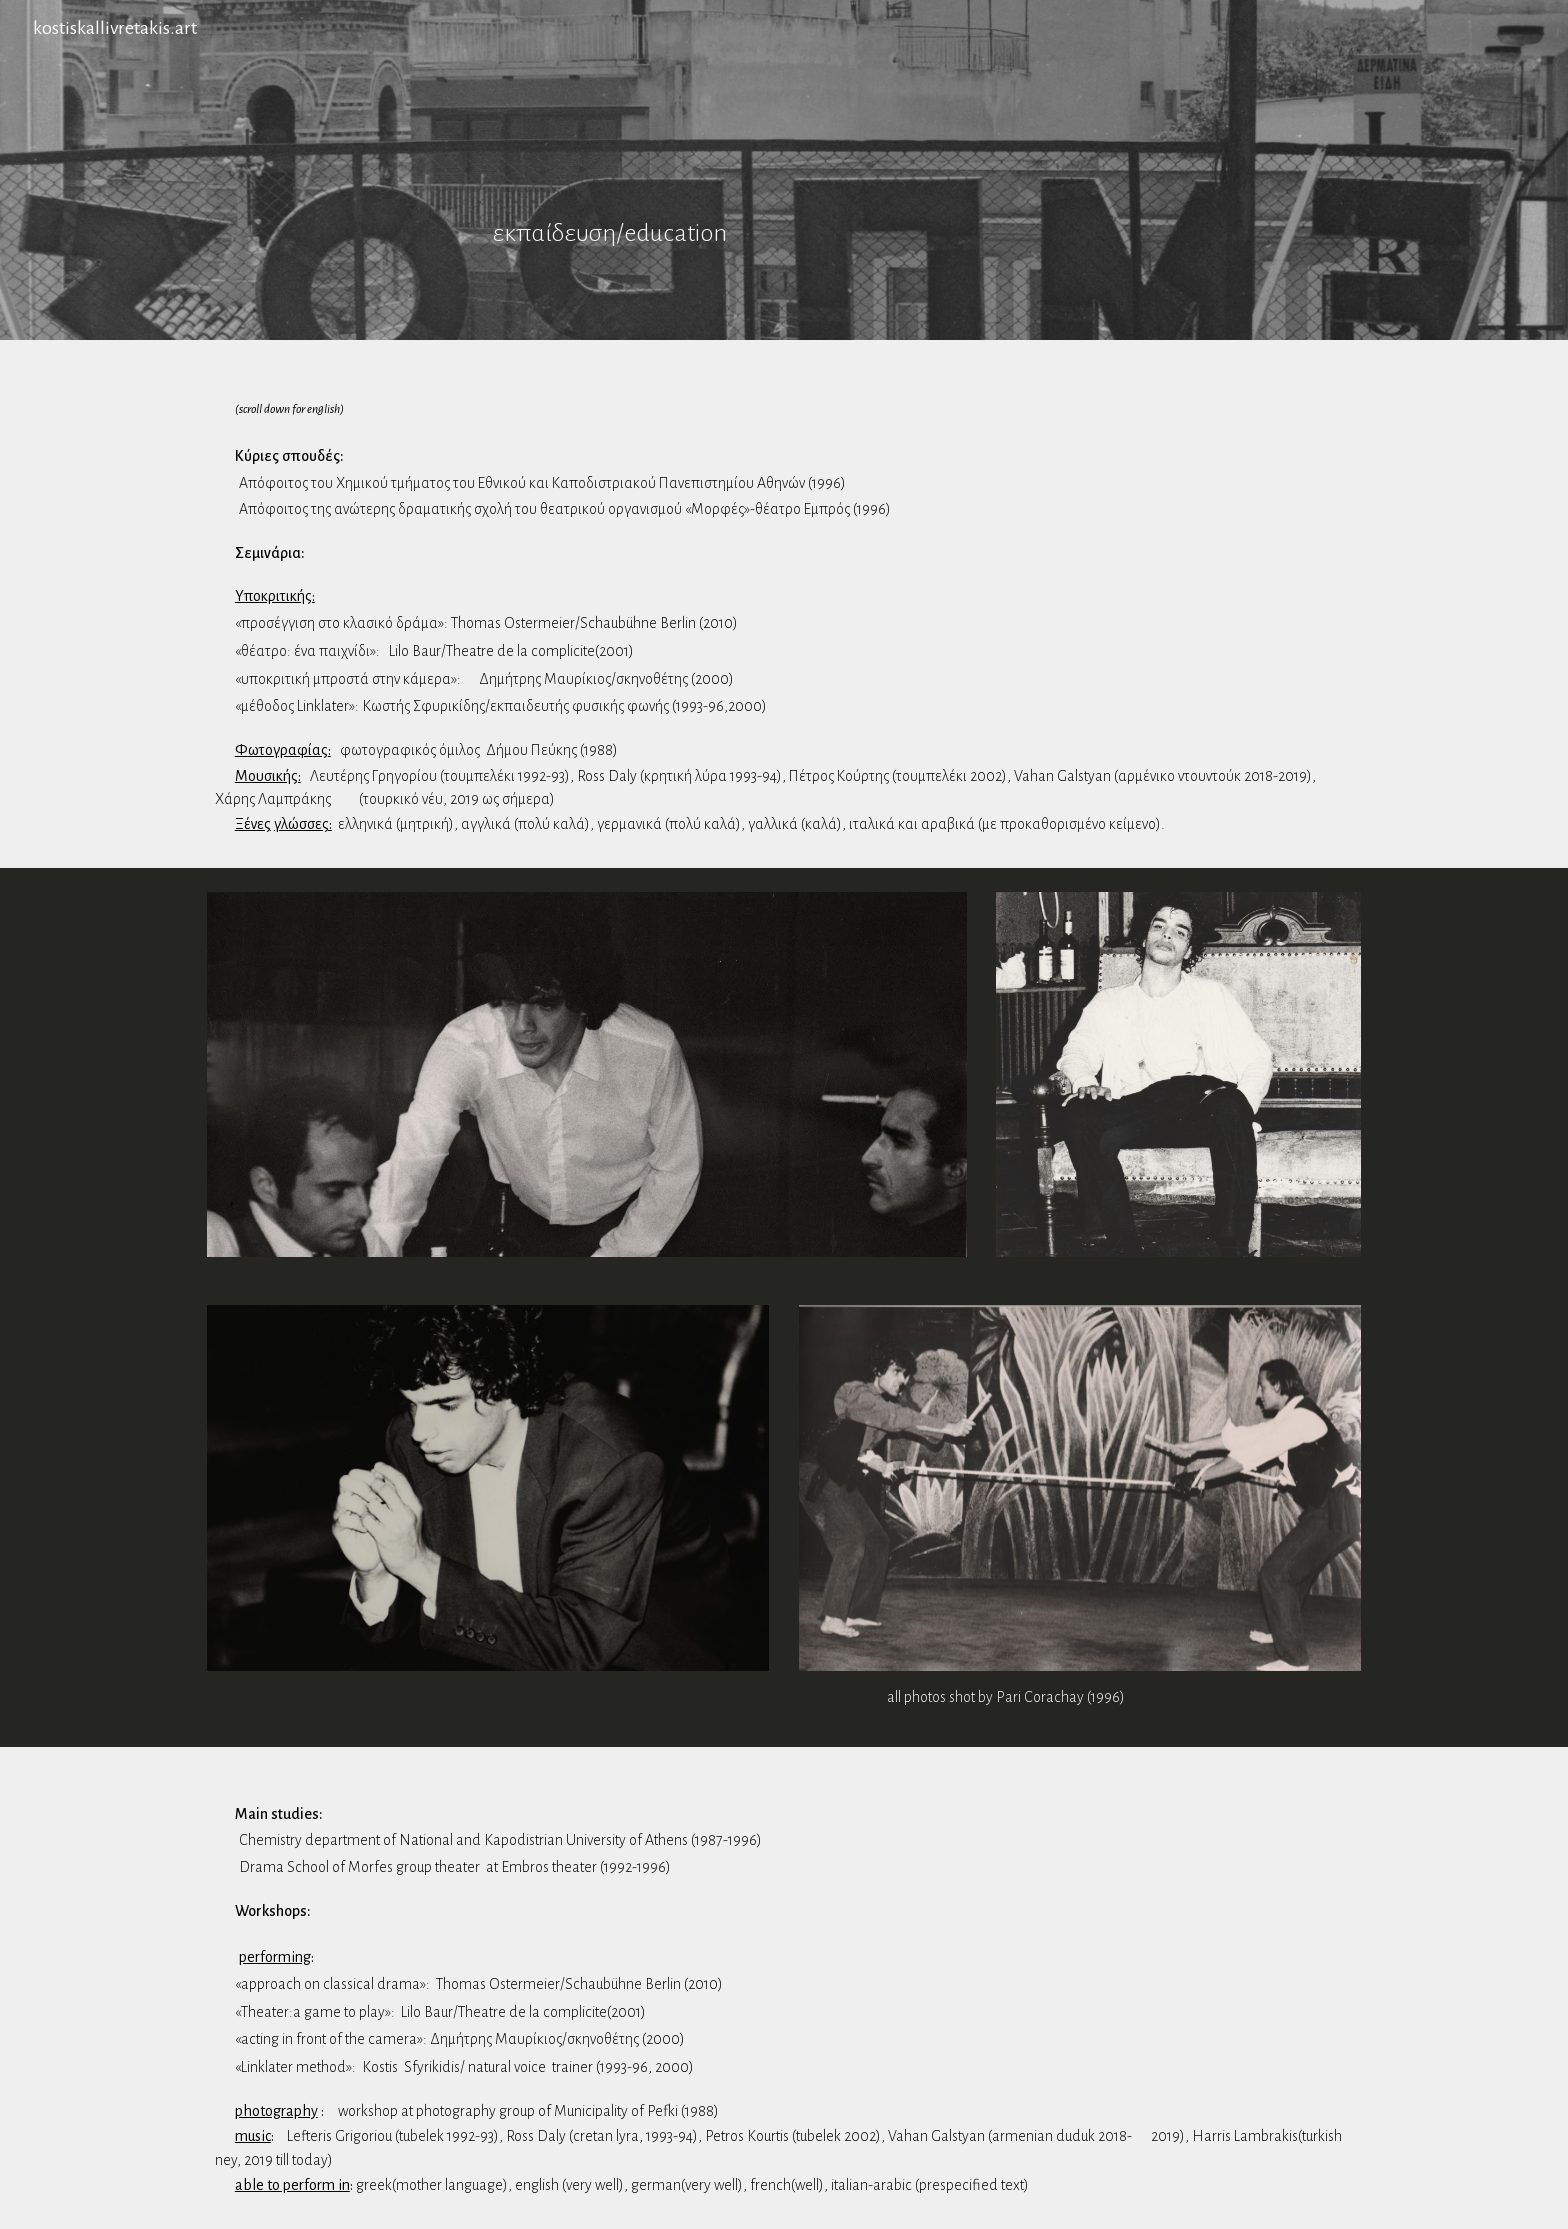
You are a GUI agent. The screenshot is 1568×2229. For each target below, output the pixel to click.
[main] (784, 170)
